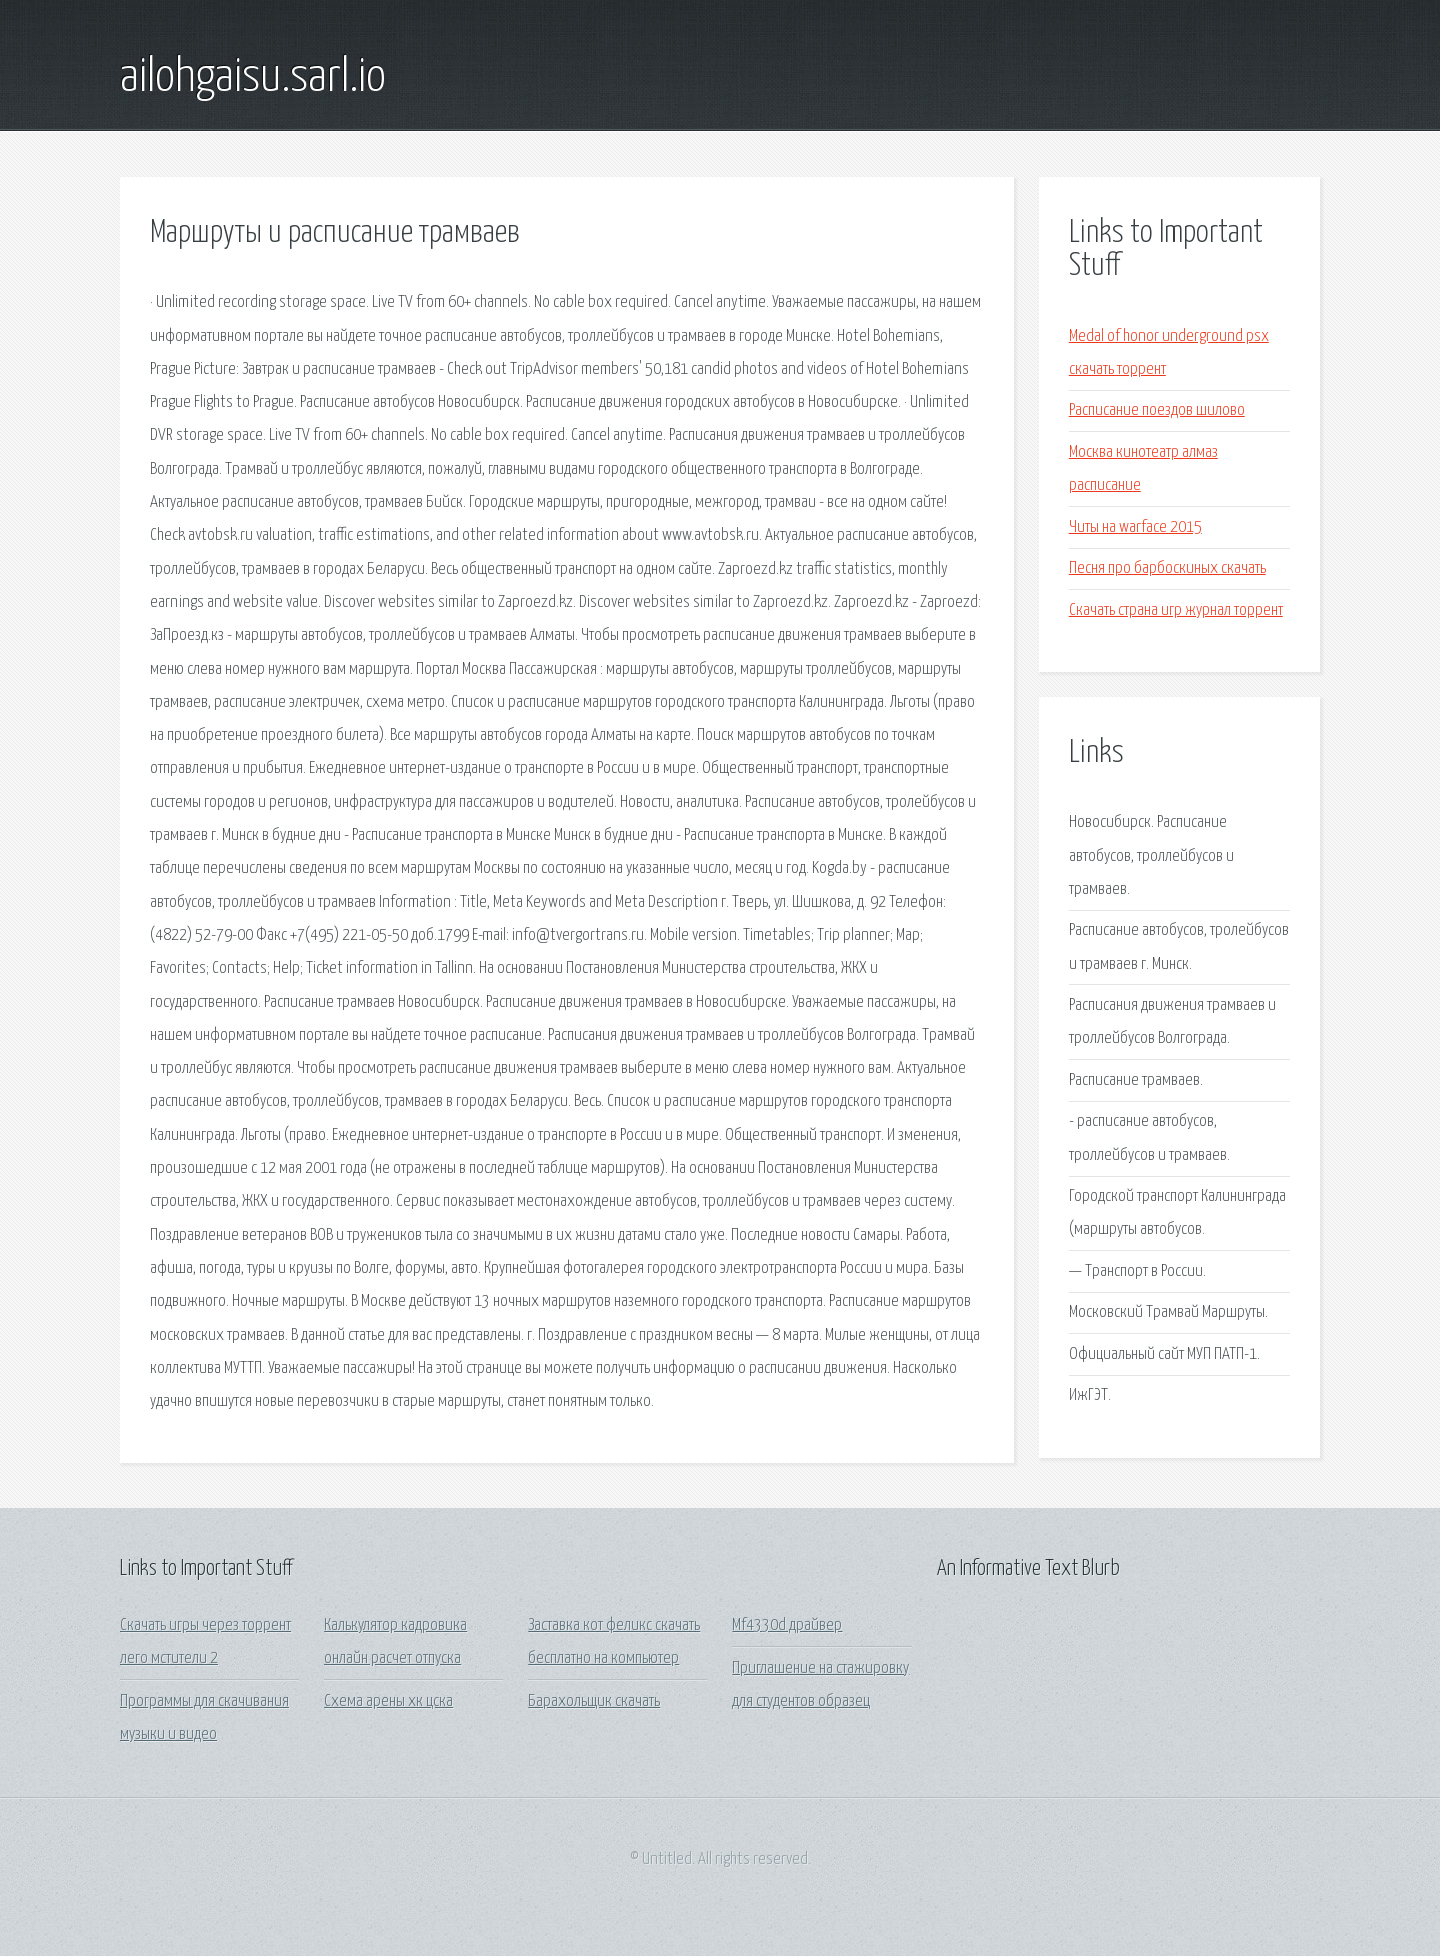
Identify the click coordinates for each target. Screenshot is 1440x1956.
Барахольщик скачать (594, 1701)
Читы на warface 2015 (1135, 527)
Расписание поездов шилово (1157, 410)
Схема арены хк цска (388, 1701)
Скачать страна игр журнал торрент (1176, 610)
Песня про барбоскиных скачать (1167, 568)
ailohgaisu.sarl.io (253, 78)
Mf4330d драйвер (787, 1625)
